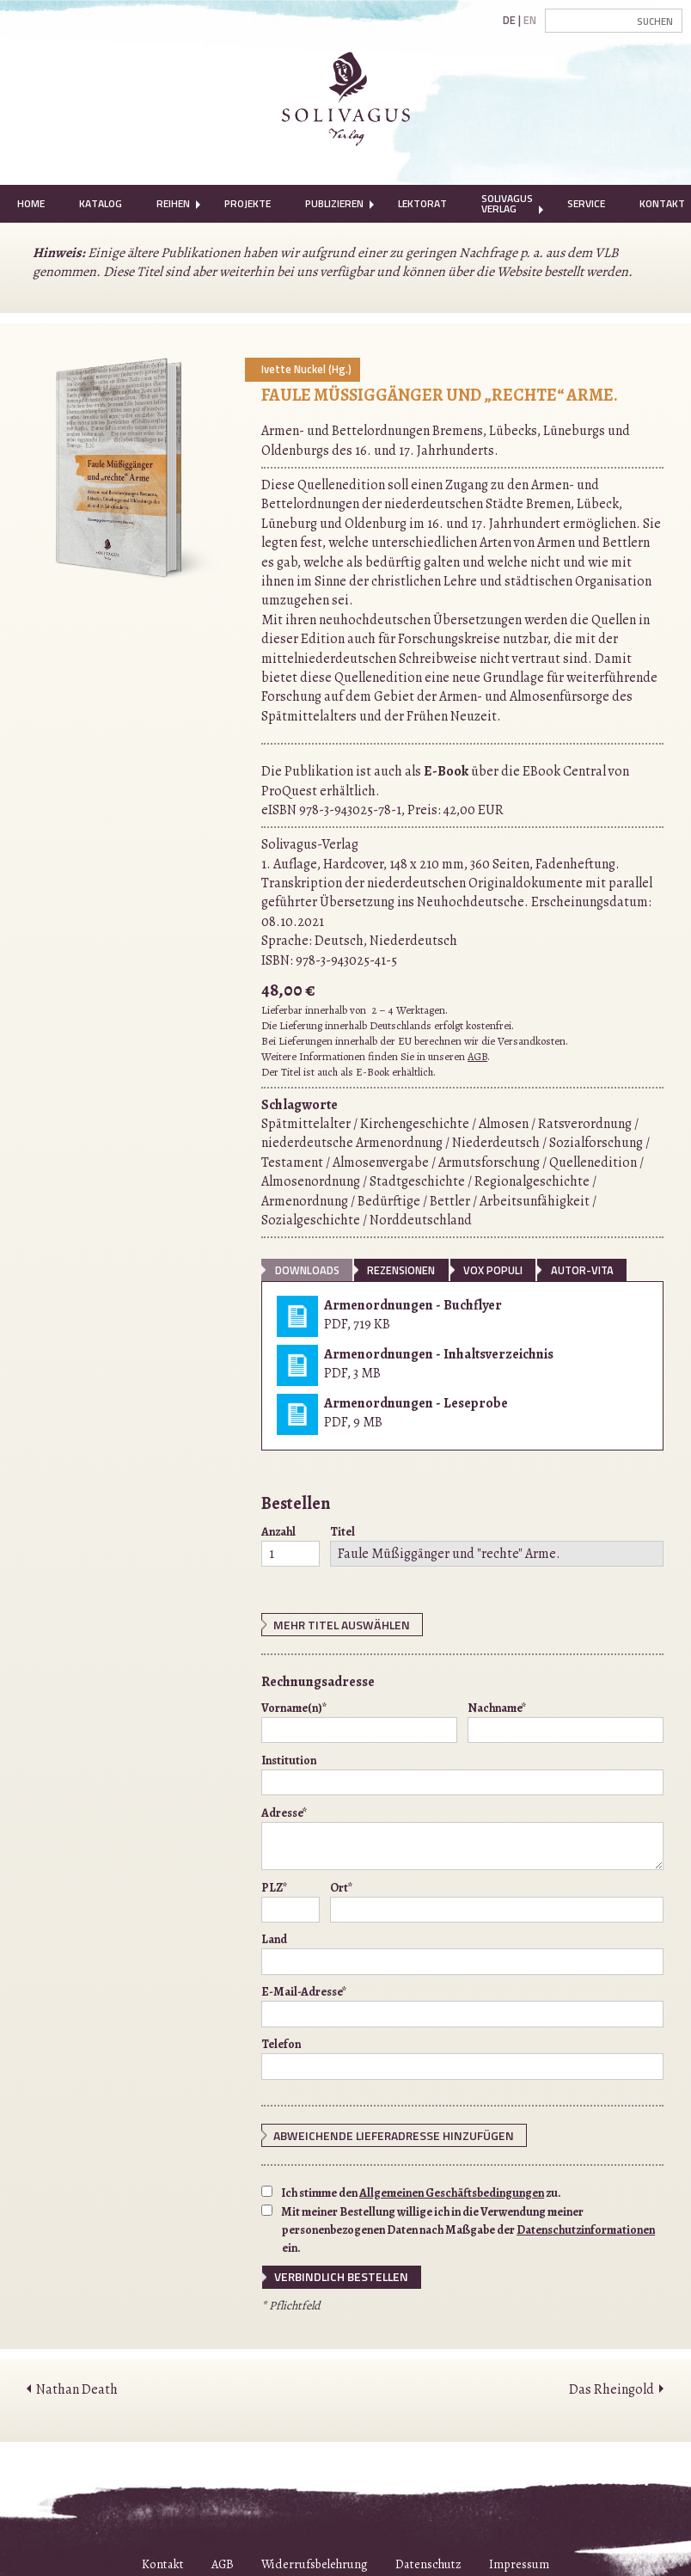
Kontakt (163, 2559)
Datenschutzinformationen (586, 2226)
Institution (462, 1772)
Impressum (519, 2559)
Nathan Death (77, 2384)
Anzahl (290, 1545)
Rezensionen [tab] (401, 1270)
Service (586, 203)
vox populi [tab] (493, 1270)
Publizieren (334, 203)
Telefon (462, 2056)
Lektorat (422, 203)
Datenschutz (428, 2559)
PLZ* (290, 1899)
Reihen (173, 203)
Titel (496, 1545)
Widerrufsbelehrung (314, 2559)
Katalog (100, 203)
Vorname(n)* (359, 1719)
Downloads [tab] (307, 1270)
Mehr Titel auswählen (333, 1624)
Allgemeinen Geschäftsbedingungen (451, 2190)
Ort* (496, 1899)
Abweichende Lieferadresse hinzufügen (379, 2133)
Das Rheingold (611, 2384)
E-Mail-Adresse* (462, 2004)
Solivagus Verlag (507, 203)
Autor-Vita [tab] (582, 1270)
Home (31, 203)
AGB (477, 1056)
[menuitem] (31, 204)
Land (462, 1951)
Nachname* (565, 1719)
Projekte (247, 203)
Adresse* (462, 1835)
